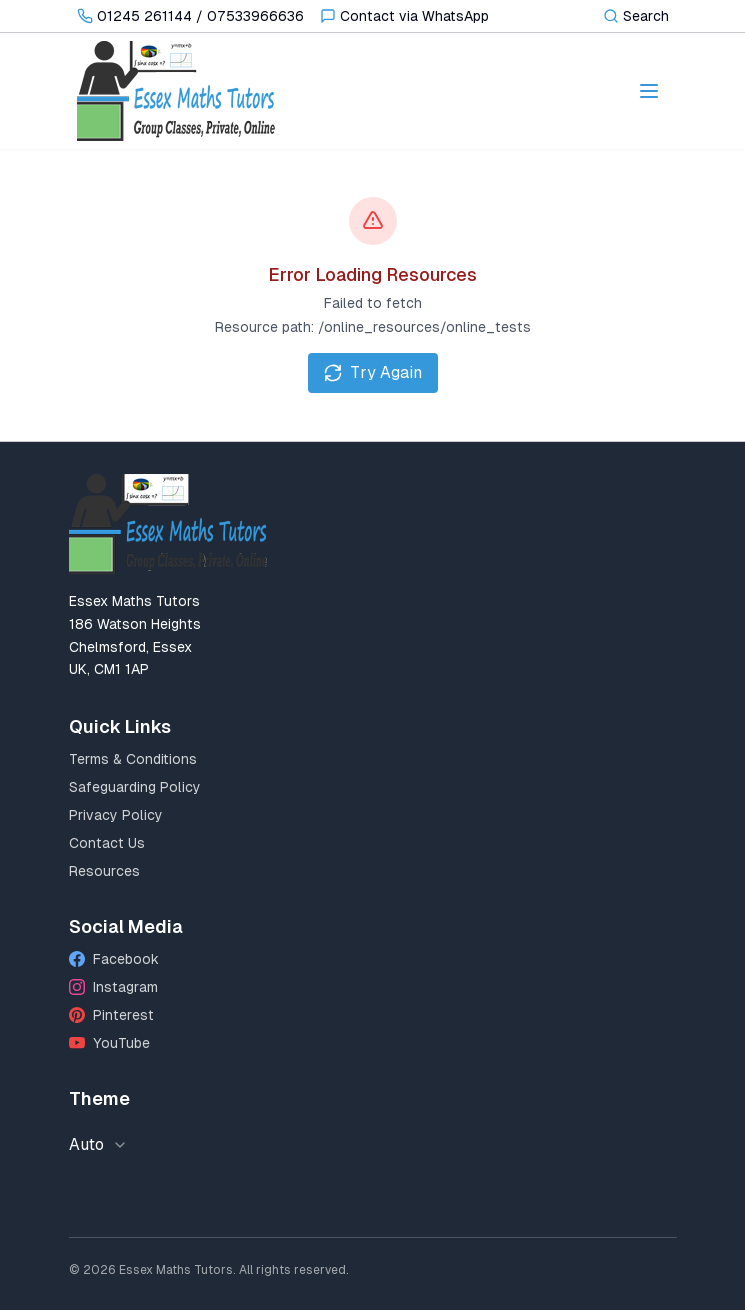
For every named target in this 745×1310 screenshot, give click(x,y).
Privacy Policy (116, 815)
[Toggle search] (636, 16)
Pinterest (111, 1015)
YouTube (109, 1043)
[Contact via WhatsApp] (404, 16)
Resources (104, 871)
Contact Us (107, 843)
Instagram (113, 987)
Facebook (114, 959)
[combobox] (104, 1145)
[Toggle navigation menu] (649, 91)
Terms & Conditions (133, 759)
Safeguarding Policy (135, 787)
